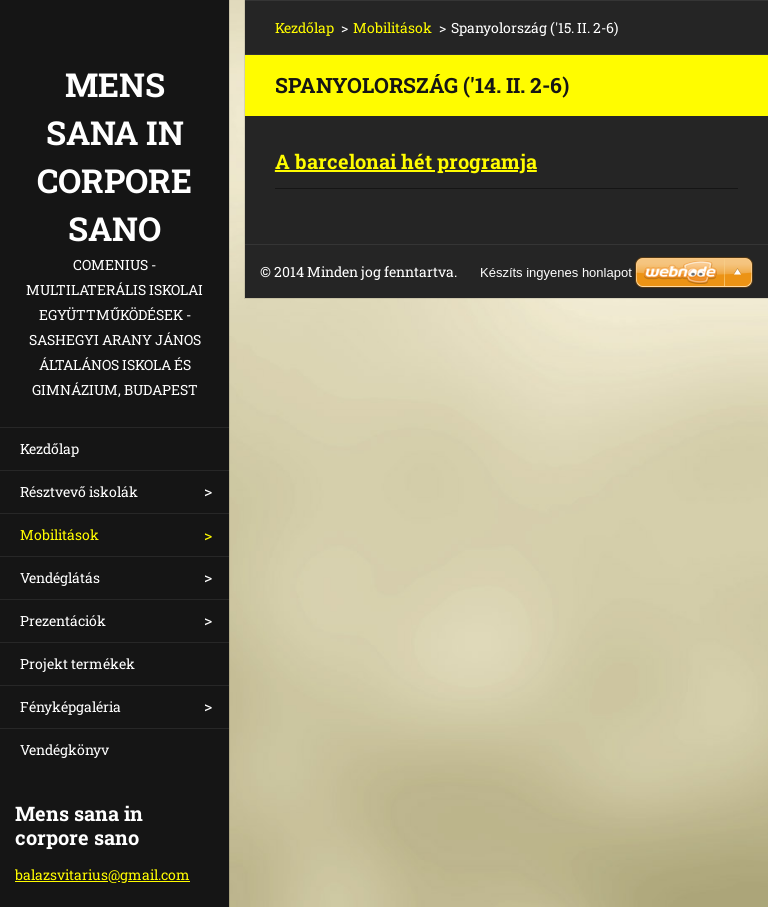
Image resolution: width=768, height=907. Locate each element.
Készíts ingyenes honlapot (556, 272)
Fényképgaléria (70, 706)
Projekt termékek (77, 663)
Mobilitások (59, 534)
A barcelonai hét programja (406, 161)
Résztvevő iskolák (79, 491)
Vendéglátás (60, 577)
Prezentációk (63, 620)
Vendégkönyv (64, 749)
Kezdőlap (49, 448)
